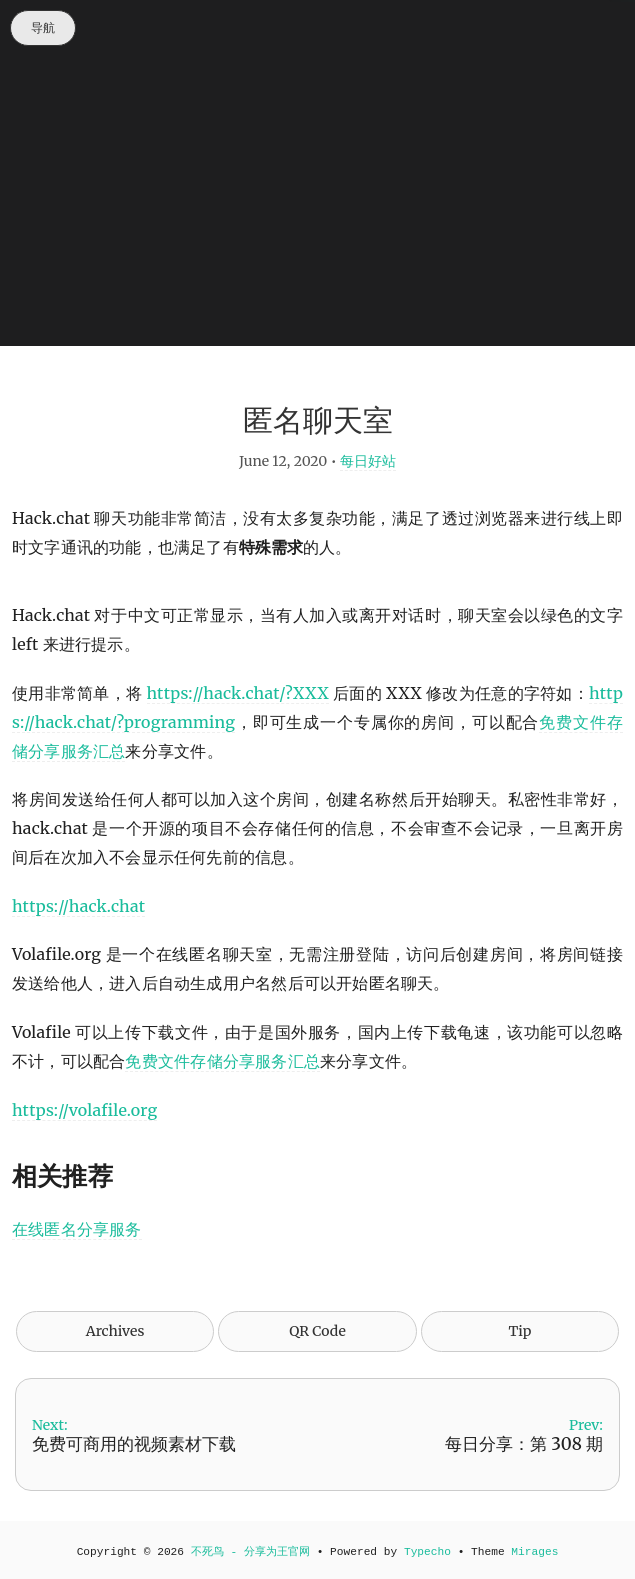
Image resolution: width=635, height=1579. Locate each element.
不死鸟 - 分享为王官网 (250, 1552)
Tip (520, 1331)
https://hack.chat (78, 906)
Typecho (427, 1552)
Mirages (534, 1552)
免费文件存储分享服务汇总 (222, 1061)
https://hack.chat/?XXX (238, 693)
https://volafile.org (84, 1110)
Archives (115, 1331)
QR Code (317, 1331)
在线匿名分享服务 (77, 1229)
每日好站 (368, 461)
